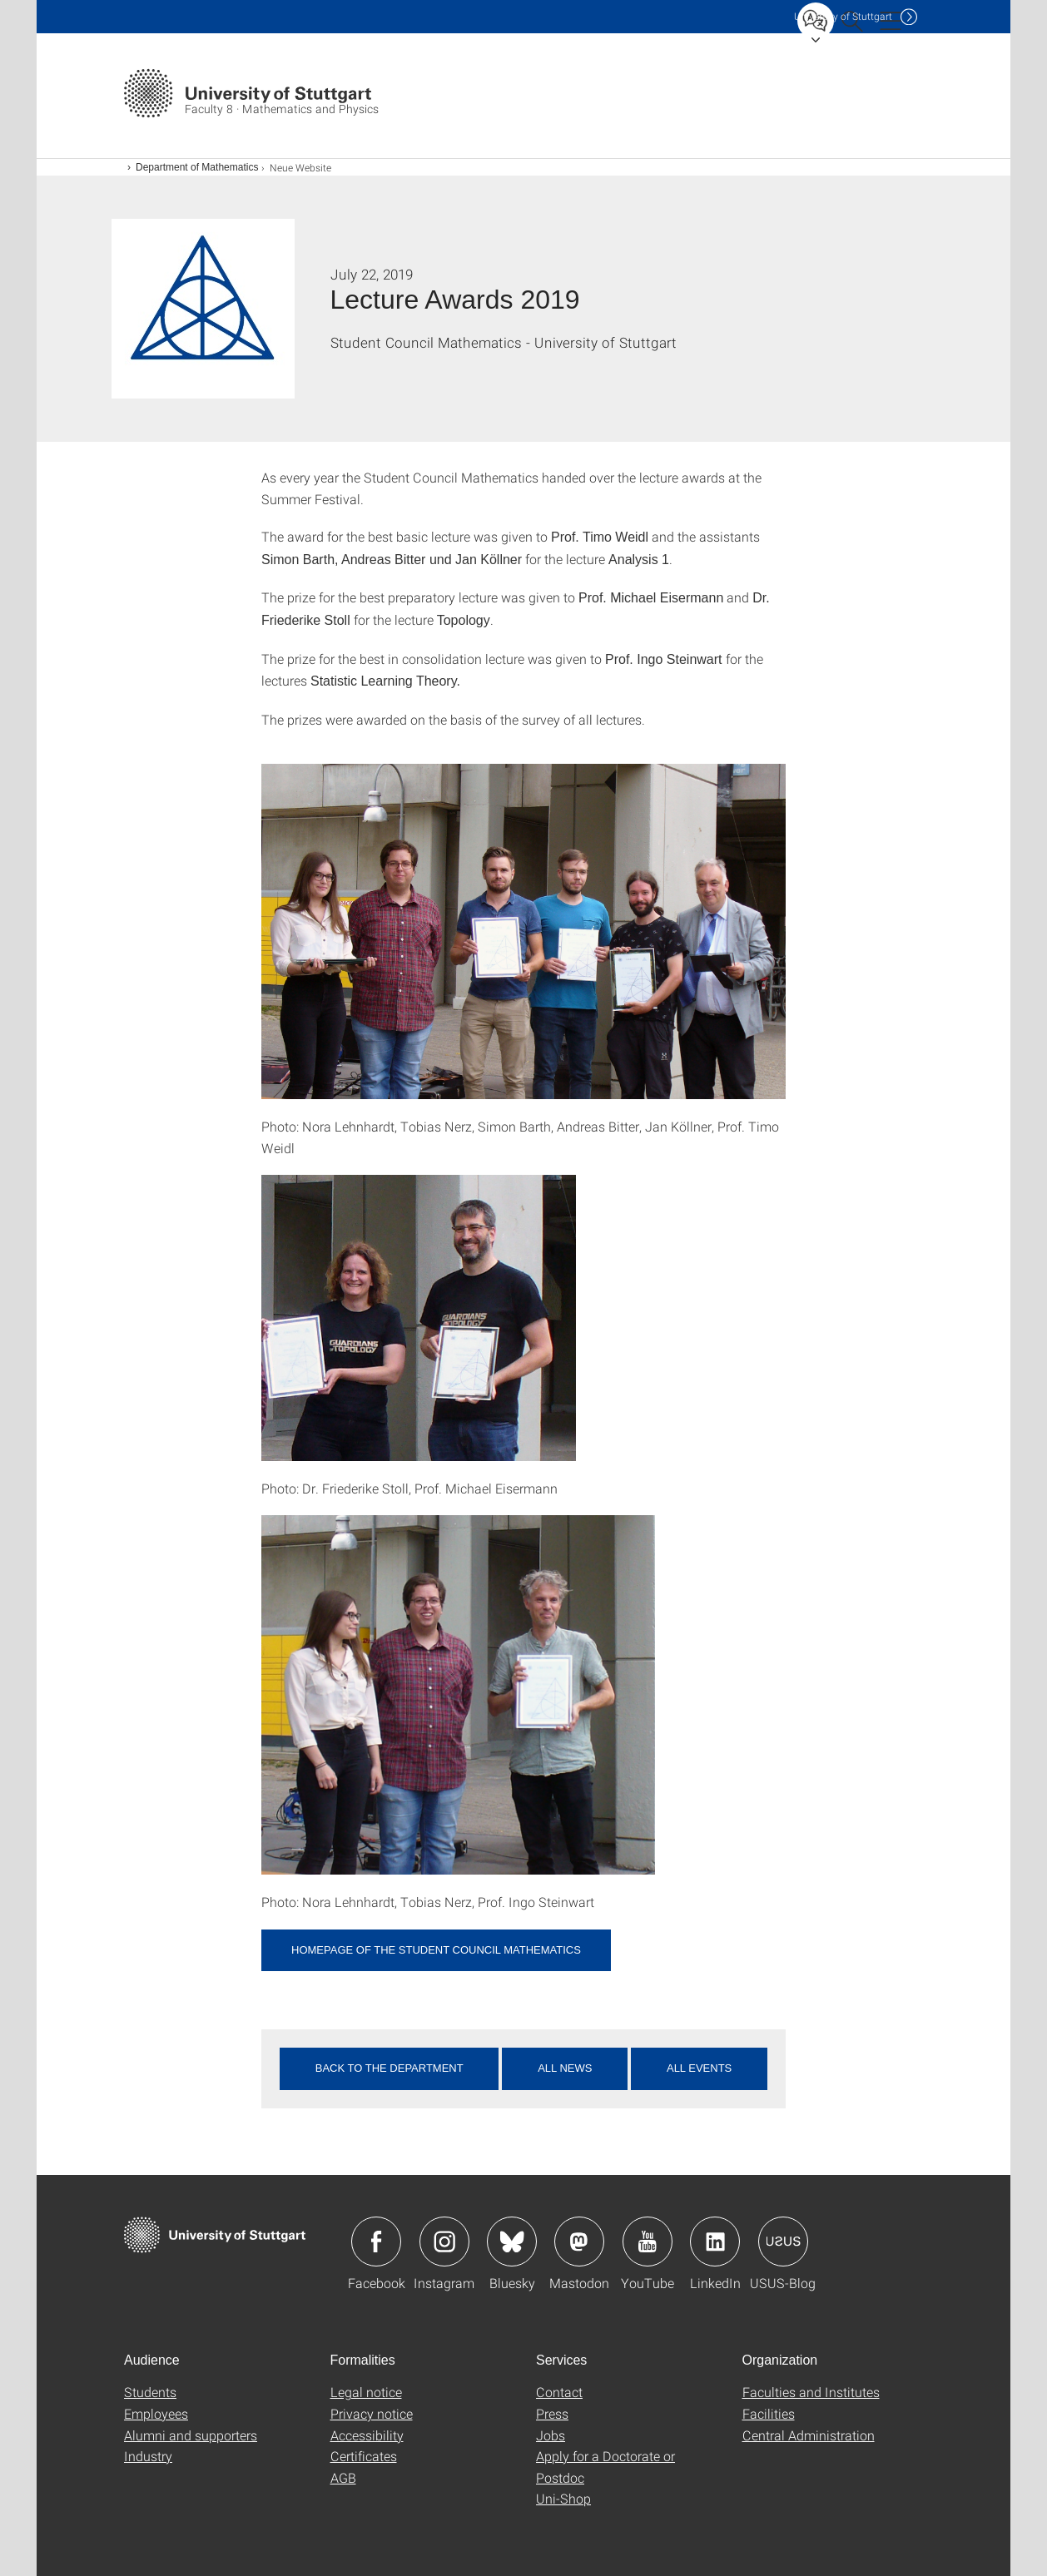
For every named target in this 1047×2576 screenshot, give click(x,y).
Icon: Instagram (444, 2241)
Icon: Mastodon (579, 2241)
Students (150, 2391)
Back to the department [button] (389, 2068)
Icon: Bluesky (512, 2241)
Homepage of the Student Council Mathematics (436, 1950)
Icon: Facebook (376, 2241)
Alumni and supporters (190, 2435)
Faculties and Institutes (811, 2391)
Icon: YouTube (647, 2241)
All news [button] (565, 2068)
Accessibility (367, 2435)
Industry (148, 2456)
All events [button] (699, 2068)
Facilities (768, 2413)
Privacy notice (371, 2413)
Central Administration (808, 2435)
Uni (843, 16)
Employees (156, 2413)
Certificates (363, 2456)
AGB (343, 2477)
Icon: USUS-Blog (783, 2241)
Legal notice (366, 2391)
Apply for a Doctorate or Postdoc (605, 2466)
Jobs (550, 2435)
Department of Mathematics (197, 167)
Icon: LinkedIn (715, 2241)
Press (552, 2413)
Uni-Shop (563, 2498)
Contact (559, 2391)
